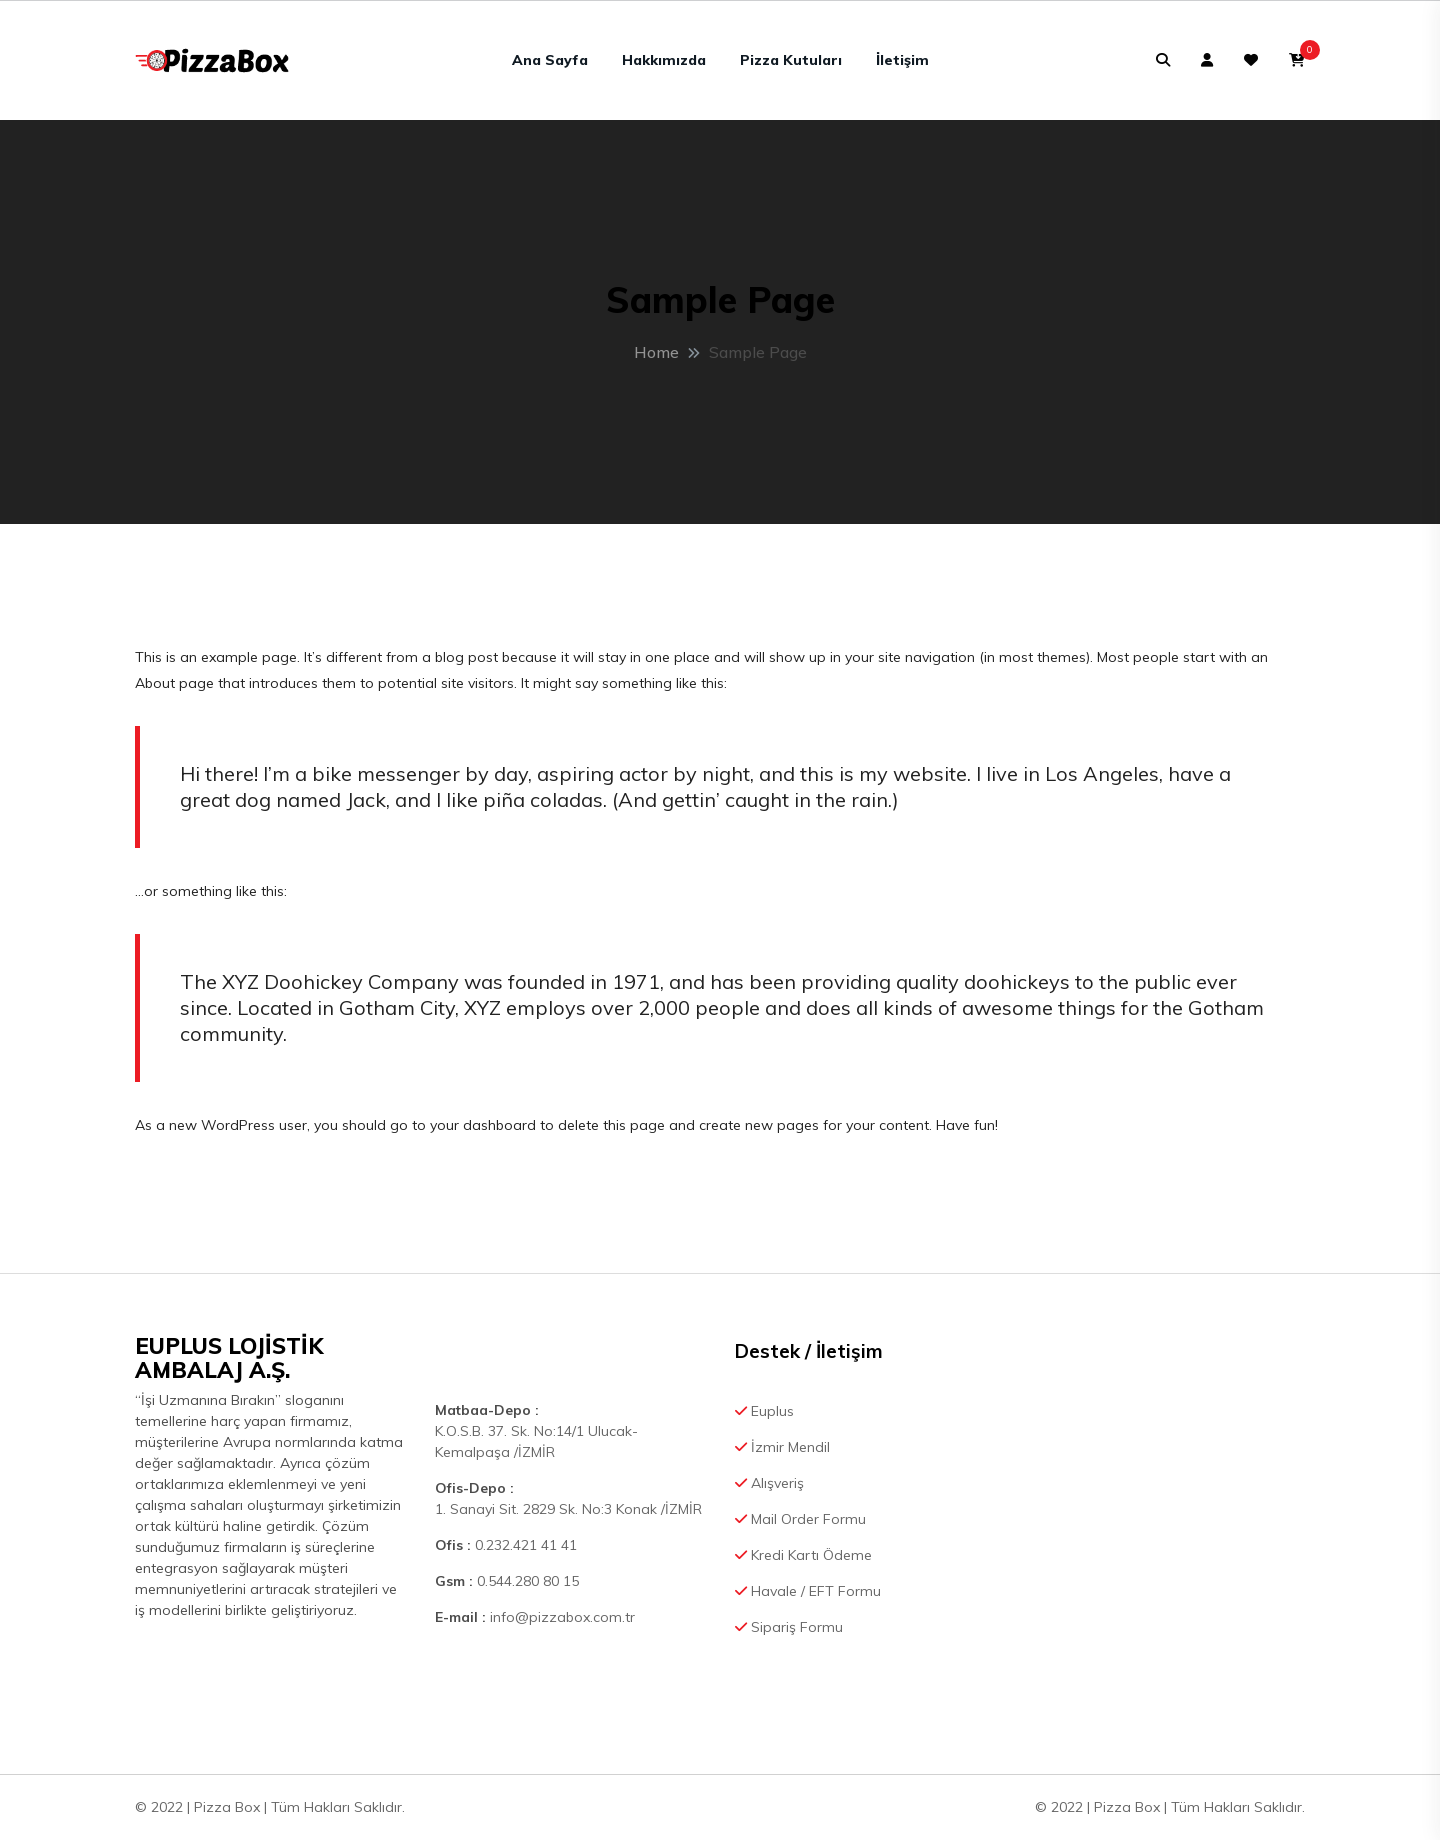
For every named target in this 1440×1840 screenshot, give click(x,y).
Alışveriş (769, 1483)
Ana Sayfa (550, 60)
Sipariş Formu (789, 1627)
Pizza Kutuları (791, 60)
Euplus (764, 1411)
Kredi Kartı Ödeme (803, 1555)
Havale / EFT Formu (808, 1591)
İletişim (902, 60)
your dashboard (483, 1125)
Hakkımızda (664, 60)
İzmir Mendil (782, 1447)
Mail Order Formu (800, 1519)
